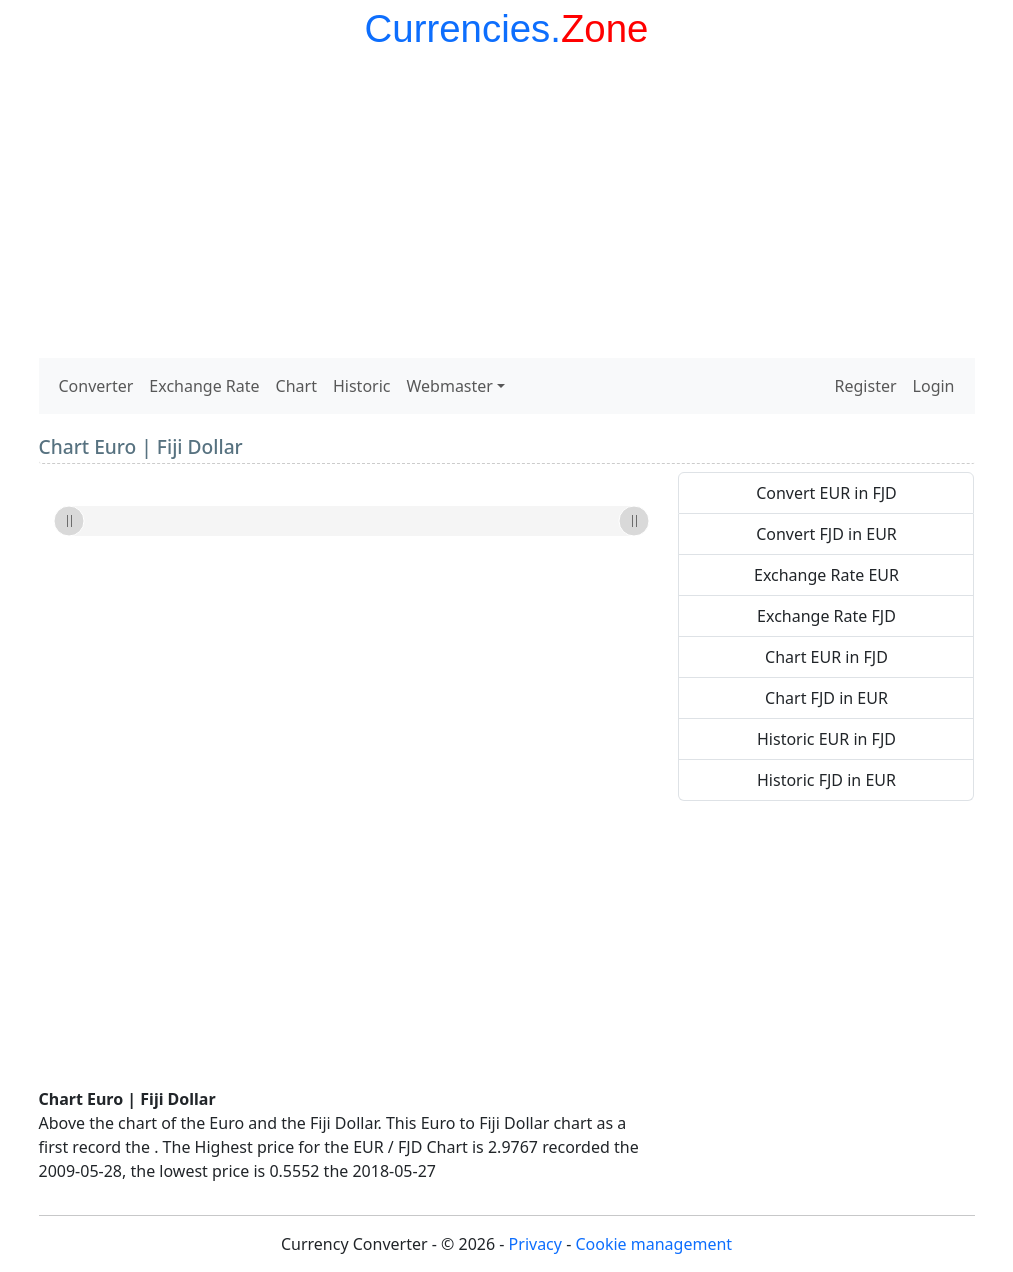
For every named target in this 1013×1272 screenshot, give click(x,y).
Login (934, 386)
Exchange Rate (204, 386)
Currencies (458, 28)
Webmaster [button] (450, 386)
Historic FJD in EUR (826, 780)
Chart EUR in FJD (826, 657)
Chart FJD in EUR (826, 698)
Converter (96, 386)
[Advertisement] (507, 208)
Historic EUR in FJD (826, 739)
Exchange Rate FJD (826, 616)
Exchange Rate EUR (826, 575)
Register (866, 386)
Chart (296, 386)
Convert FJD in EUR (826, 534)
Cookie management (653, 1244)
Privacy (535, 1244)
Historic (362, 386)
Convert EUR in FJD (826, 493)
